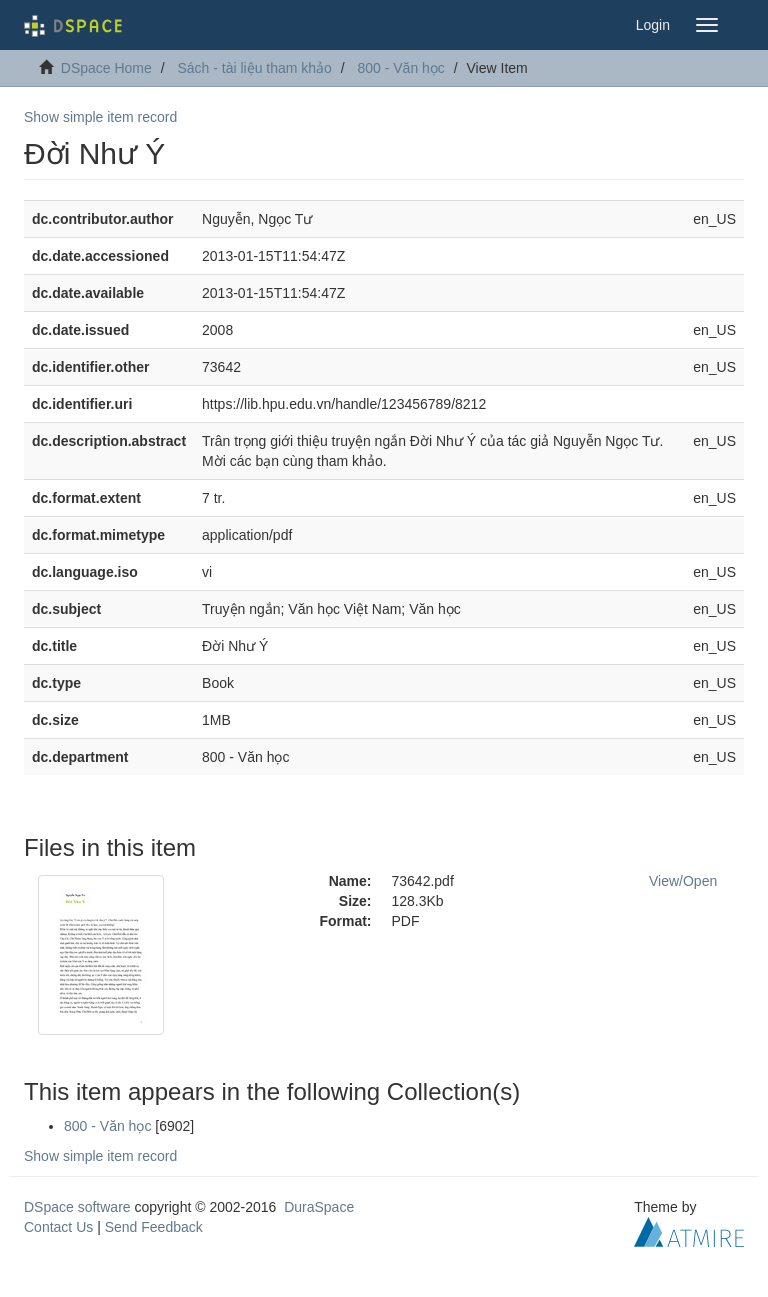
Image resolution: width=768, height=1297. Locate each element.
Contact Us (58, 1227)
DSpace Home (106, 68)
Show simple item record (100, 117)
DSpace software (77, 1207)
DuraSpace (319, 1207)
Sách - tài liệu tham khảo (254, 68)
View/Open (683, 881)
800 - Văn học (400, 68)
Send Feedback (154, 1227)
